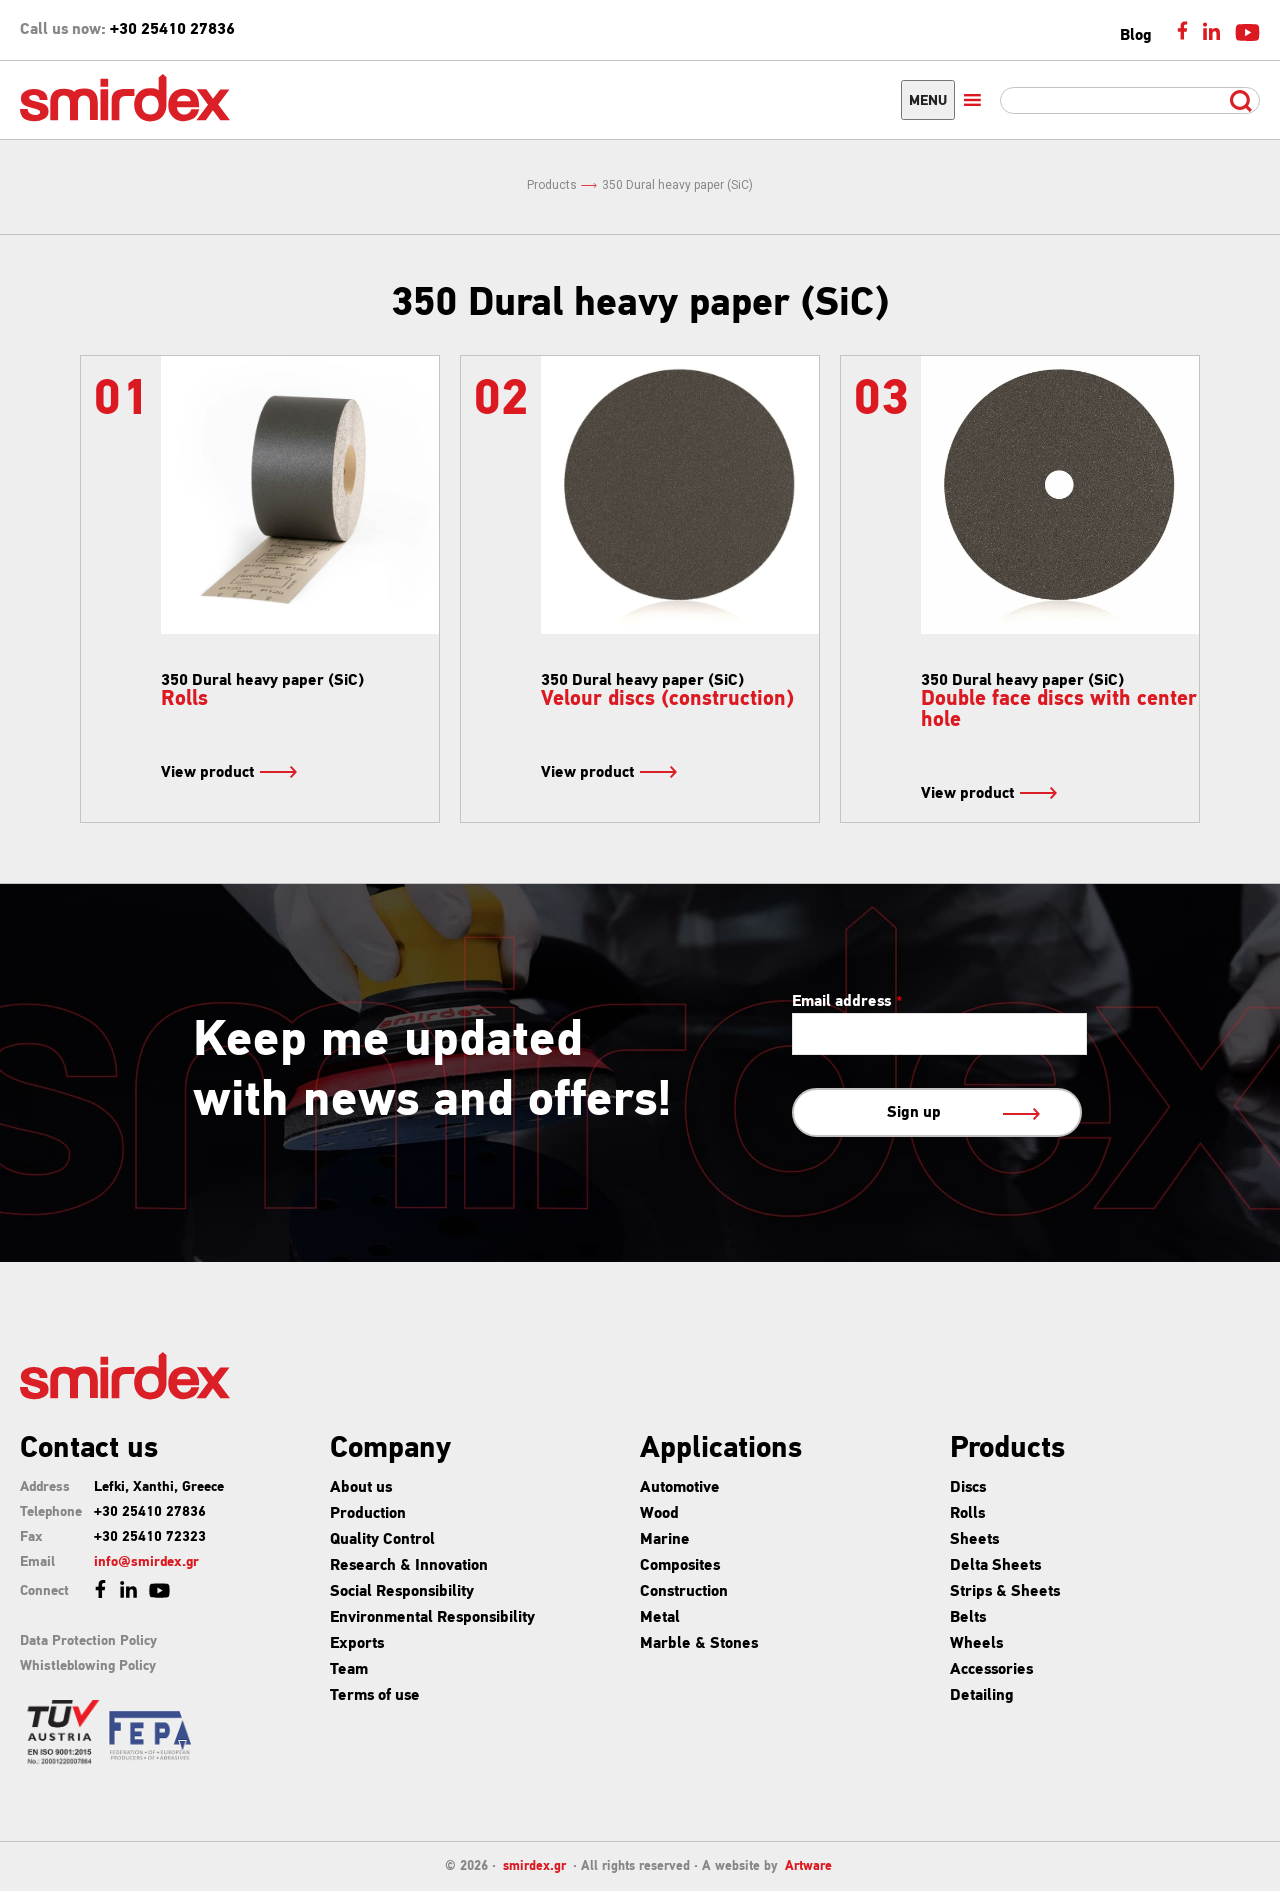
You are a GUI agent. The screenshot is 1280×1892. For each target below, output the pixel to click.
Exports (357, 1644)
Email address (847, 1002)
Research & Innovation (409, 1566)
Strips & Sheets (1005, 1592)
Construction (684, 1592)
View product (228, 773)
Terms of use (375, 1696)
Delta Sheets (995, 1566)
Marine (665, 1540)
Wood (659, 1514)
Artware (808, 1866)
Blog (1136, 36)
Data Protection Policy (88, 1641)
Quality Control (382, 1540)
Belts (968, 1618)
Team (349, 1670)
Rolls (967, 1514)
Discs (968, 1488)
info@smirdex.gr (146, 1562)
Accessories (991, 1670)
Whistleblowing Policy (88, 1666)
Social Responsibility (402, 1592)
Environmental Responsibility (432, 1618)
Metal (660, 1618)
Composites (680, 1566)
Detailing (982, 1696)
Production (368, 1514)
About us (361, 1488)
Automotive (680, 1488)
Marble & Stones (699, 1644)
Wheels (976, 1644)
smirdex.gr (534, 1866)
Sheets (974, 1540)
